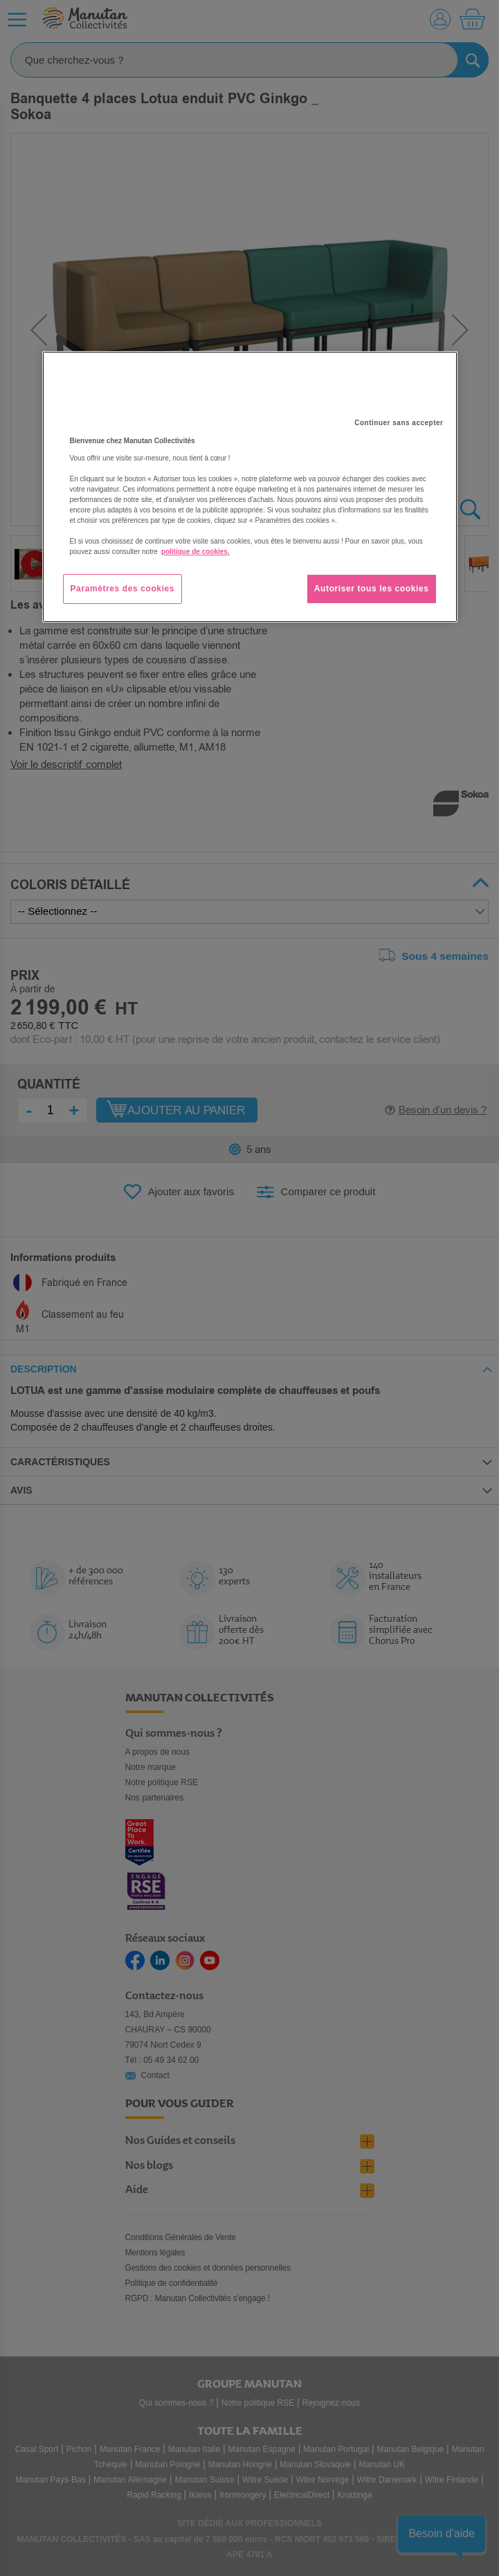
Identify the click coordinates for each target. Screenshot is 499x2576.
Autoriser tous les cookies (371, 588)
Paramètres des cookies (123, 588)
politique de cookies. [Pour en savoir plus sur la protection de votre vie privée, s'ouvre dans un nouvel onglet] (195, 551)
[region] (249, 487)
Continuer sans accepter (398, 423)
